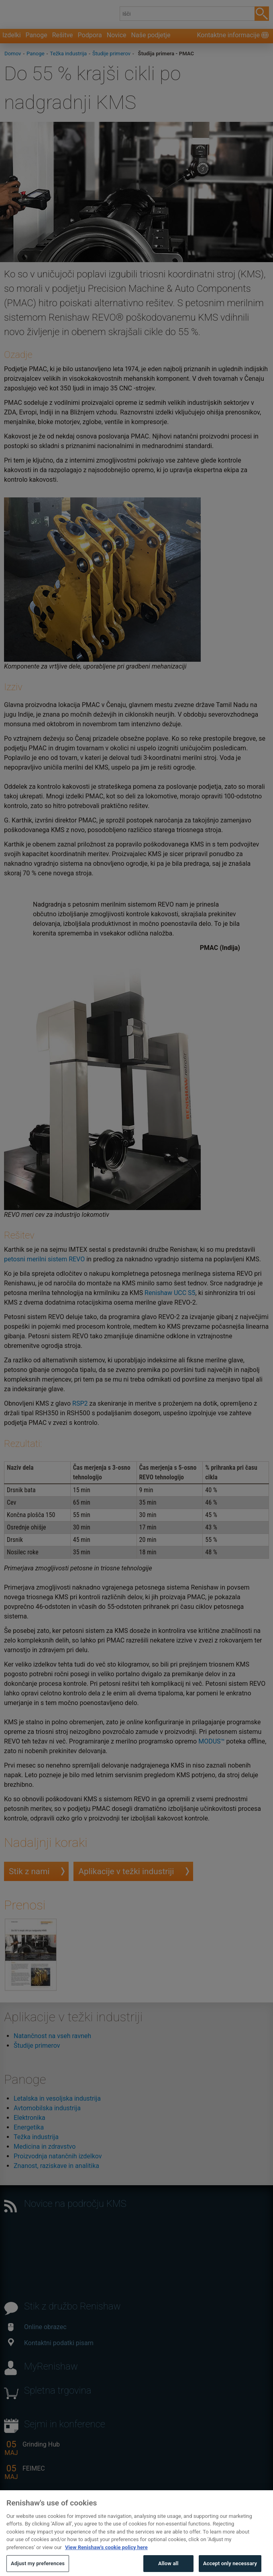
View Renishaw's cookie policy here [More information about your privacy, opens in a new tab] (106, 2561)
